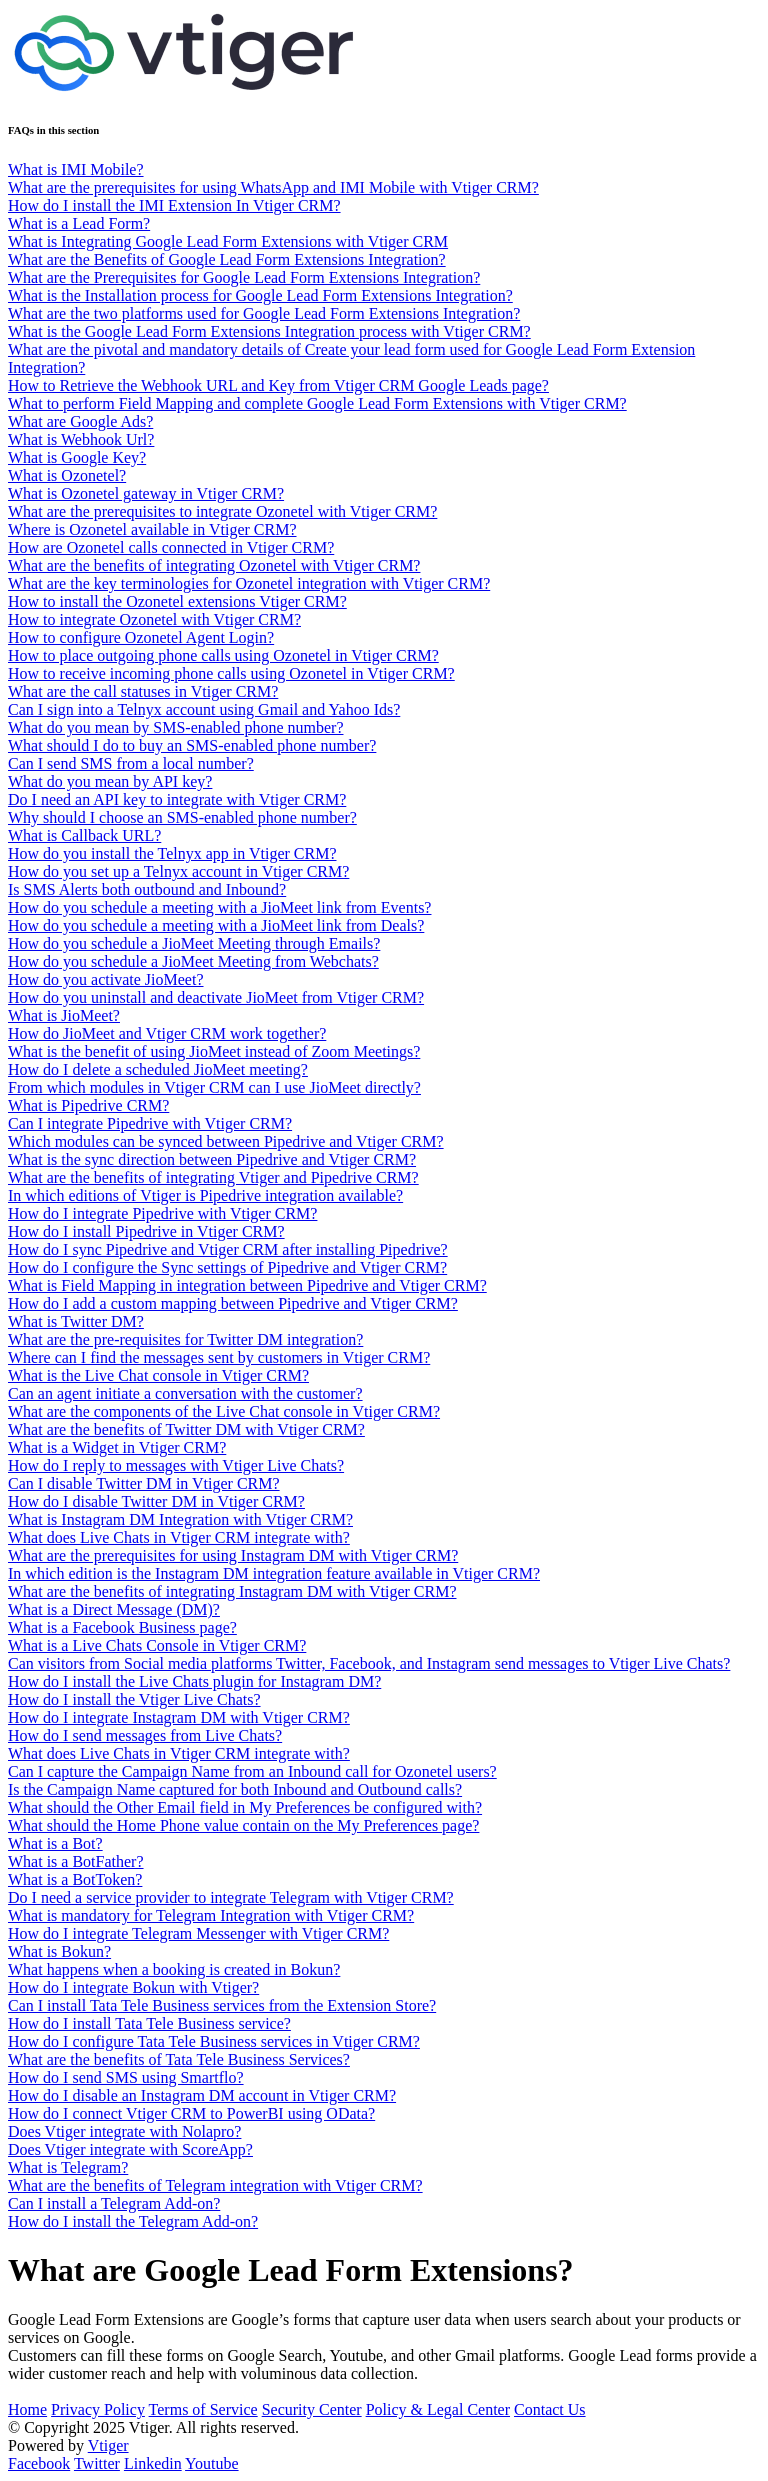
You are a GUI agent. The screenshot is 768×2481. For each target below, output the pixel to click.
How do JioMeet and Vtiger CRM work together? (167, 1033)
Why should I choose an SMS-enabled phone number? (182, 817)
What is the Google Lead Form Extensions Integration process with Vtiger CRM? (269, 331)
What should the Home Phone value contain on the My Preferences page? (243, 1825)
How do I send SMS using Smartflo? (126, 2077)
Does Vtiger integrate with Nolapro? (124, 2131)
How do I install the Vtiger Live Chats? (134, 1699)
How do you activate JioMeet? (106, 979)
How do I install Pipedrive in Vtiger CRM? (146, 1231)
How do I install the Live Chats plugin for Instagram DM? (194, 1681)
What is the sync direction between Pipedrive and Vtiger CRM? (212, 1159)
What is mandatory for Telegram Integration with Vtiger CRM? (211, 1915)
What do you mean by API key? (110, 781)
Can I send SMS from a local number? (131, 763)
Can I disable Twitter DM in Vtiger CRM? (144, 1483)
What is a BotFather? (76, 1861)
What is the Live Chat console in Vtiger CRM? (158, 1375)
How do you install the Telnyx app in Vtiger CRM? (172, 853)
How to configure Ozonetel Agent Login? (141, 637)
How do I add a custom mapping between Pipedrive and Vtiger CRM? (233, 1303)
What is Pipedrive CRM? (88, 1105)
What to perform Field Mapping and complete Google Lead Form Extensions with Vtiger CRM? (317, 403)
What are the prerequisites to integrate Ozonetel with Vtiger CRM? (222, 511)
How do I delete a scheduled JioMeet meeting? (158, 1069)
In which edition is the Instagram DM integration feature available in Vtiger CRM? (274, 1573)
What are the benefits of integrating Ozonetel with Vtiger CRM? (214, 565)
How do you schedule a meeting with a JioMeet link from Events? (219, 907)
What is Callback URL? (84, 835)
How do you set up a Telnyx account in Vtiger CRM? (178, 871)
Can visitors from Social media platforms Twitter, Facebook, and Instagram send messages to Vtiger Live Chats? (369, 1663)
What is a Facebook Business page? (122, 1627)
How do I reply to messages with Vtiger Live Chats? (176, 1465)
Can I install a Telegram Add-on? (114, 2203)
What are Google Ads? (80, 421)
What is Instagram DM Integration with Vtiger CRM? (180, 1519)
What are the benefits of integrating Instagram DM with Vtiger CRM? (232, 1591)
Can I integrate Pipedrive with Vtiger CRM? (150, 1123)
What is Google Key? (77, 457)
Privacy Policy (98, 2409)
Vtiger (108, 2445)
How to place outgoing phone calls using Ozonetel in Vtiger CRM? (223, 655)
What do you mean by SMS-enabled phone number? (175, 727)
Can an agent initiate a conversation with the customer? (185, 1393)
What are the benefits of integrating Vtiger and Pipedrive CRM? (213, 1177)
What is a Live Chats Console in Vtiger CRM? (157, 1645)
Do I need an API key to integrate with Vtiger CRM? (177, 799)
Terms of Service (203, 2409)
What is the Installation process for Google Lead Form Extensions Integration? (260, 295)
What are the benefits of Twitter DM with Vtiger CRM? (186, 1429)
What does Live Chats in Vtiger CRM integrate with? (179, 1537)
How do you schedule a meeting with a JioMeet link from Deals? (216, 925)
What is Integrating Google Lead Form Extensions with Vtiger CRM (228, 241)
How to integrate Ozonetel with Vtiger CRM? (154, 619)
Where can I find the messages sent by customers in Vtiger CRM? (219, 1357)
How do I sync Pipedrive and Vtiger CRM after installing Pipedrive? (228, 1249)
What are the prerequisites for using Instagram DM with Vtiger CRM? (233, 1555)
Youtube (212, 2463)
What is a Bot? (55, 1843)
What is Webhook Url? (81, 439)
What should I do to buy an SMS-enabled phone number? (192, 745)
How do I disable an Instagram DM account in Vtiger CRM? (202, 2095)
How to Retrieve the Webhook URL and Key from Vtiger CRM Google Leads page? (278, 385)
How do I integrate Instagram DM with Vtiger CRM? (179, 1717)
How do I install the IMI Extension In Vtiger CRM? (174, 205)
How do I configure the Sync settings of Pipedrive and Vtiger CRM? (227, 1267)
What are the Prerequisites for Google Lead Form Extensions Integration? (244, 277)
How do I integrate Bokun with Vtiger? (133, 1987)
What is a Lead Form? (79, 223)
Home (27, 2409)
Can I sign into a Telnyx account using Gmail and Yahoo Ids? (204, 709)
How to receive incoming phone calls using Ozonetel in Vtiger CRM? (231, 673)
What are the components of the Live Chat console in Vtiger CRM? (224, 1411)
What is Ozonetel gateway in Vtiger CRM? (146, 493)
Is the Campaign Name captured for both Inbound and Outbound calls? (235, 1789)
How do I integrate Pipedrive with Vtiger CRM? (162, 1213)
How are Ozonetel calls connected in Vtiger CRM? (171, 547)
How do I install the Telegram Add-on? (133, 2221)
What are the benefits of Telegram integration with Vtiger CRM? (215, 2185)
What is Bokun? (59, 1951)
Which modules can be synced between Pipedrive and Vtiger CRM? (226, 1141)
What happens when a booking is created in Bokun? (174, 1969)
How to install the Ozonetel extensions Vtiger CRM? (177, 601)
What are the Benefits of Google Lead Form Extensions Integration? (227, 259)
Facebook (39, 2463)
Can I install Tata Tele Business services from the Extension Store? (222, 2005)
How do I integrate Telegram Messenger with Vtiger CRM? (198, 1933)
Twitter (97, 2463)
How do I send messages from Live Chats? (145, 1735)
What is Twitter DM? (76, 1321)
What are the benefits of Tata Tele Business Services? (179, 2059)
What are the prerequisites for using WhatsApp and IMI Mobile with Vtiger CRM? (273, 187)
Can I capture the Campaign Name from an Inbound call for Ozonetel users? (252, 1771)
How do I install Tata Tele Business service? (149, 2023)
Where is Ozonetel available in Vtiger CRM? (152, 529)
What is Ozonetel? (67, 475)
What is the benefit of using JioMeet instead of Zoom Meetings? (214, 1051)
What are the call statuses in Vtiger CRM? (143, 691)
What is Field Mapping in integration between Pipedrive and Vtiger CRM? (247, 1285)
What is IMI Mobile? (76, 169)
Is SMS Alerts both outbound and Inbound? (147, 889)
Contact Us (550, 2409)
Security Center (312, 2409)
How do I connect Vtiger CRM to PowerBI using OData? (191, 2113)
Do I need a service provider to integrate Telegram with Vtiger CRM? (231, 1897)
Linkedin (153, 2463)
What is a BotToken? (75, 1879)
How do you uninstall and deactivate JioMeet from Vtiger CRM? (216, 997)
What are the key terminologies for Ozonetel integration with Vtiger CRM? (249, 583)
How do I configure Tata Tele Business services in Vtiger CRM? (214, 2041)
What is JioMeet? (64, 1015)
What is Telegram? (68, 2167)
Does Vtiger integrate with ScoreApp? (130, 2149)
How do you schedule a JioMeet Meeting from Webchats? (193, 961)
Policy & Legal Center (438, 2409)
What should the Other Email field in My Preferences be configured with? (245, 1807)
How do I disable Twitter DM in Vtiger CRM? (156, 1501)
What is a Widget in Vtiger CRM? (117, 1447)
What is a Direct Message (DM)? (114, 1609)
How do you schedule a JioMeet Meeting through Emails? (194, 943)
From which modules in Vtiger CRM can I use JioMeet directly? (214, 1087)
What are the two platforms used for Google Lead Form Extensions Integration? (264, 313)
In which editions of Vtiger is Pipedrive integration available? (205, 1195)
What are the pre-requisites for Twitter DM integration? (185, 1339)
